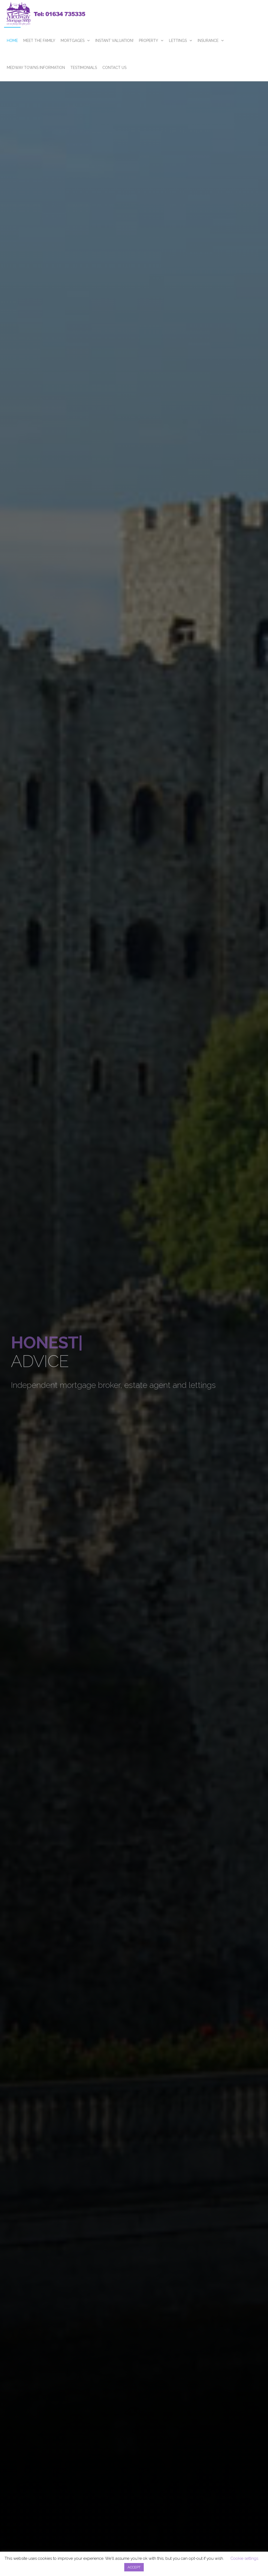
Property (148, 40)
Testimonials (83, 67)
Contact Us (114, 67)
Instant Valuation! (114, 40)
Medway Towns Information (36, 67)
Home (12, 40)
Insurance (208, 40)
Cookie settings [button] (244, 2558)
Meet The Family (39, 40)
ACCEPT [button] (134, 2567)
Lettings (178, 40)
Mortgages (72, 40)
